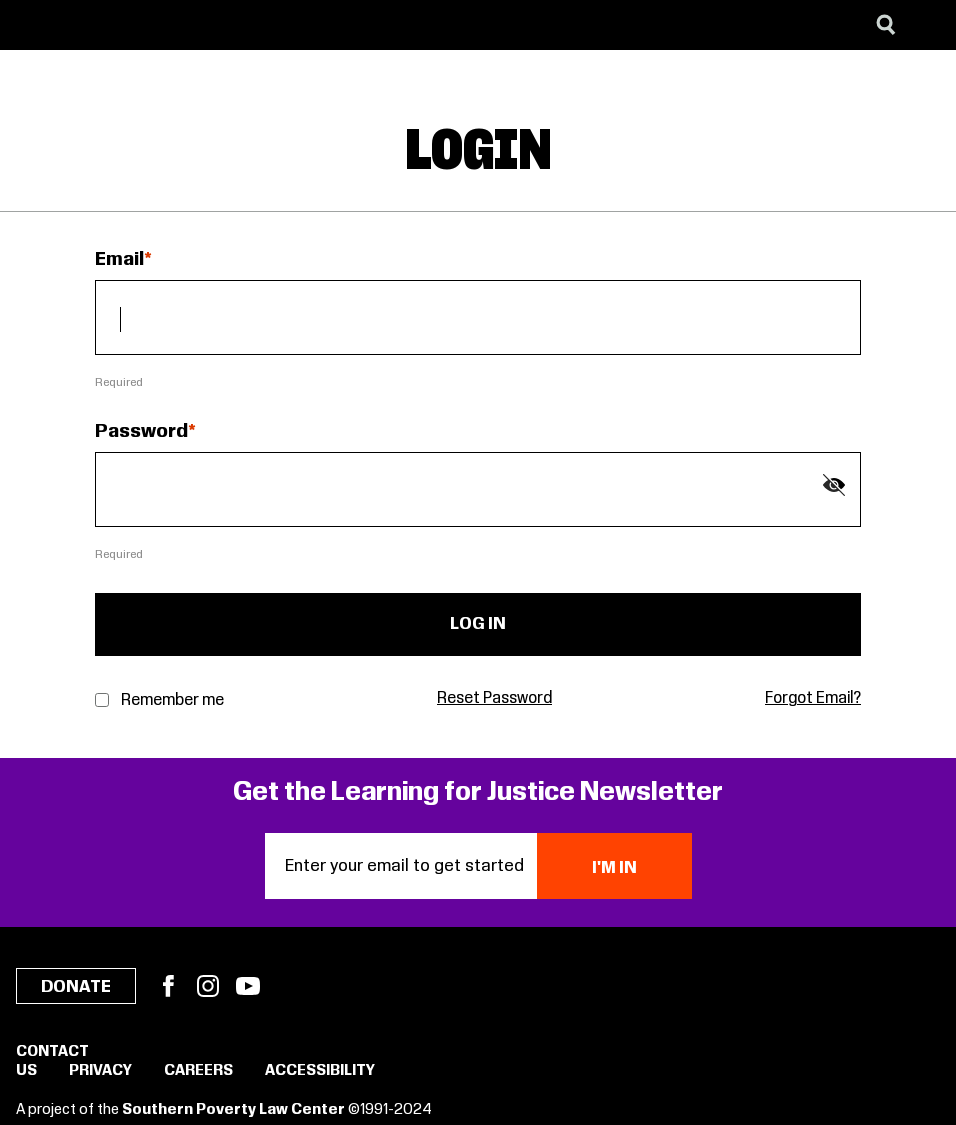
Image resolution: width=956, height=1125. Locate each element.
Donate (76, 987)
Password (141, 432)
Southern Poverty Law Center (233, 1110)
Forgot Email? (813, 698)
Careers (198, 1071)
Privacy (100, 1071)
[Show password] (834, 485)
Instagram (208, 986)
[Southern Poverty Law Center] (33, 25)
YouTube (248, 986)
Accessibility (320, 1071)
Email (119, 260)
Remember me (172, 700)
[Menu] (926, 25)
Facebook (168, 986)
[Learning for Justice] (116, 25)
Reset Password (494, 698)
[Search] (886, 25)
